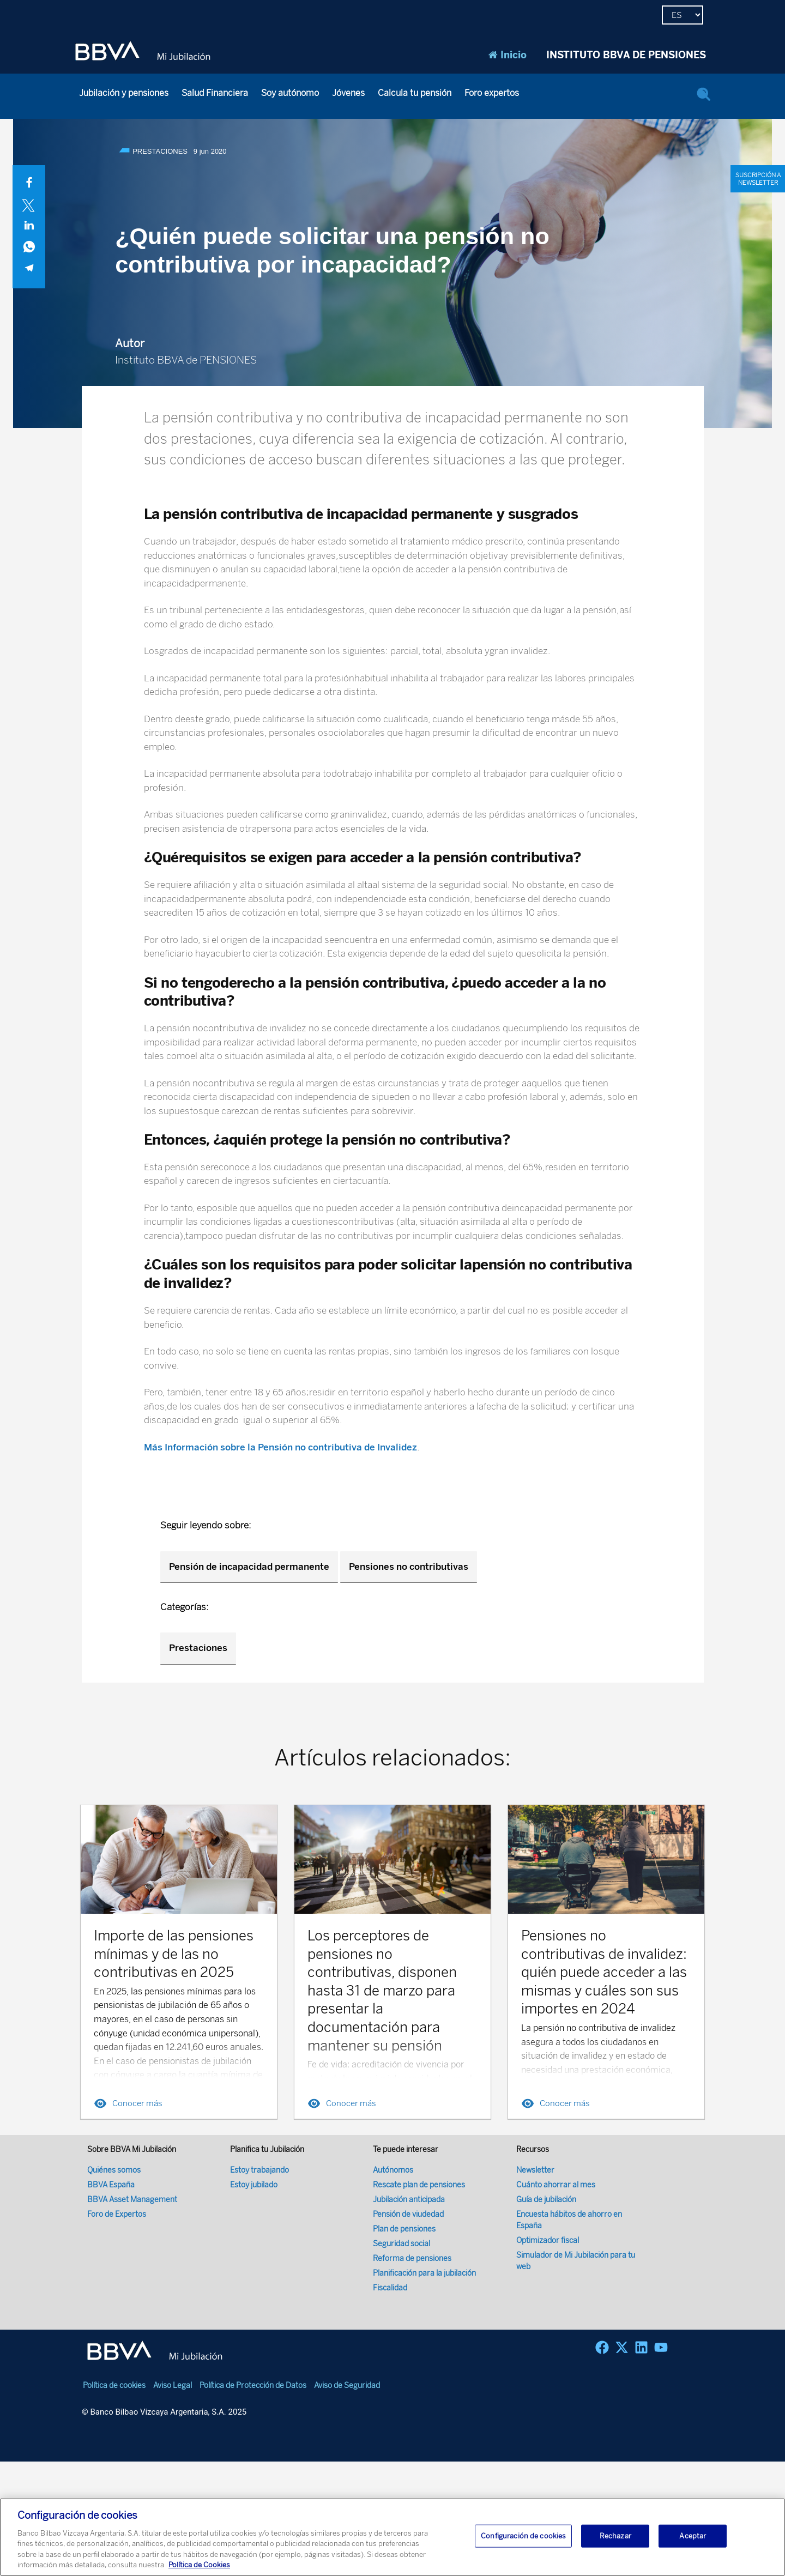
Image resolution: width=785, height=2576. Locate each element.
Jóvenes (348, 93)
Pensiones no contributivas (408, 1566)
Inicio (507, 55)
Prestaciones (198, 1647)
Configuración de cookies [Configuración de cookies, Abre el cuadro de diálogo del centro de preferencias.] (523, 2536)
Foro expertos (491, 93)
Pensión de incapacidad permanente (249, 1566)
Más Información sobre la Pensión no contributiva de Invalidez (280, 1447)
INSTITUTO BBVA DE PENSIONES (626, 55)
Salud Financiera (215, 93)
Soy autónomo (290, 93)
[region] (392, 2537)
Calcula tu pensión (414, 93)
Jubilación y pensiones (123, 93)
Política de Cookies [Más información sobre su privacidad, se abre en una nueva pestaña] (199, 2565)
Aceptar (692, 2536)
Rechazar (615, 2536)
